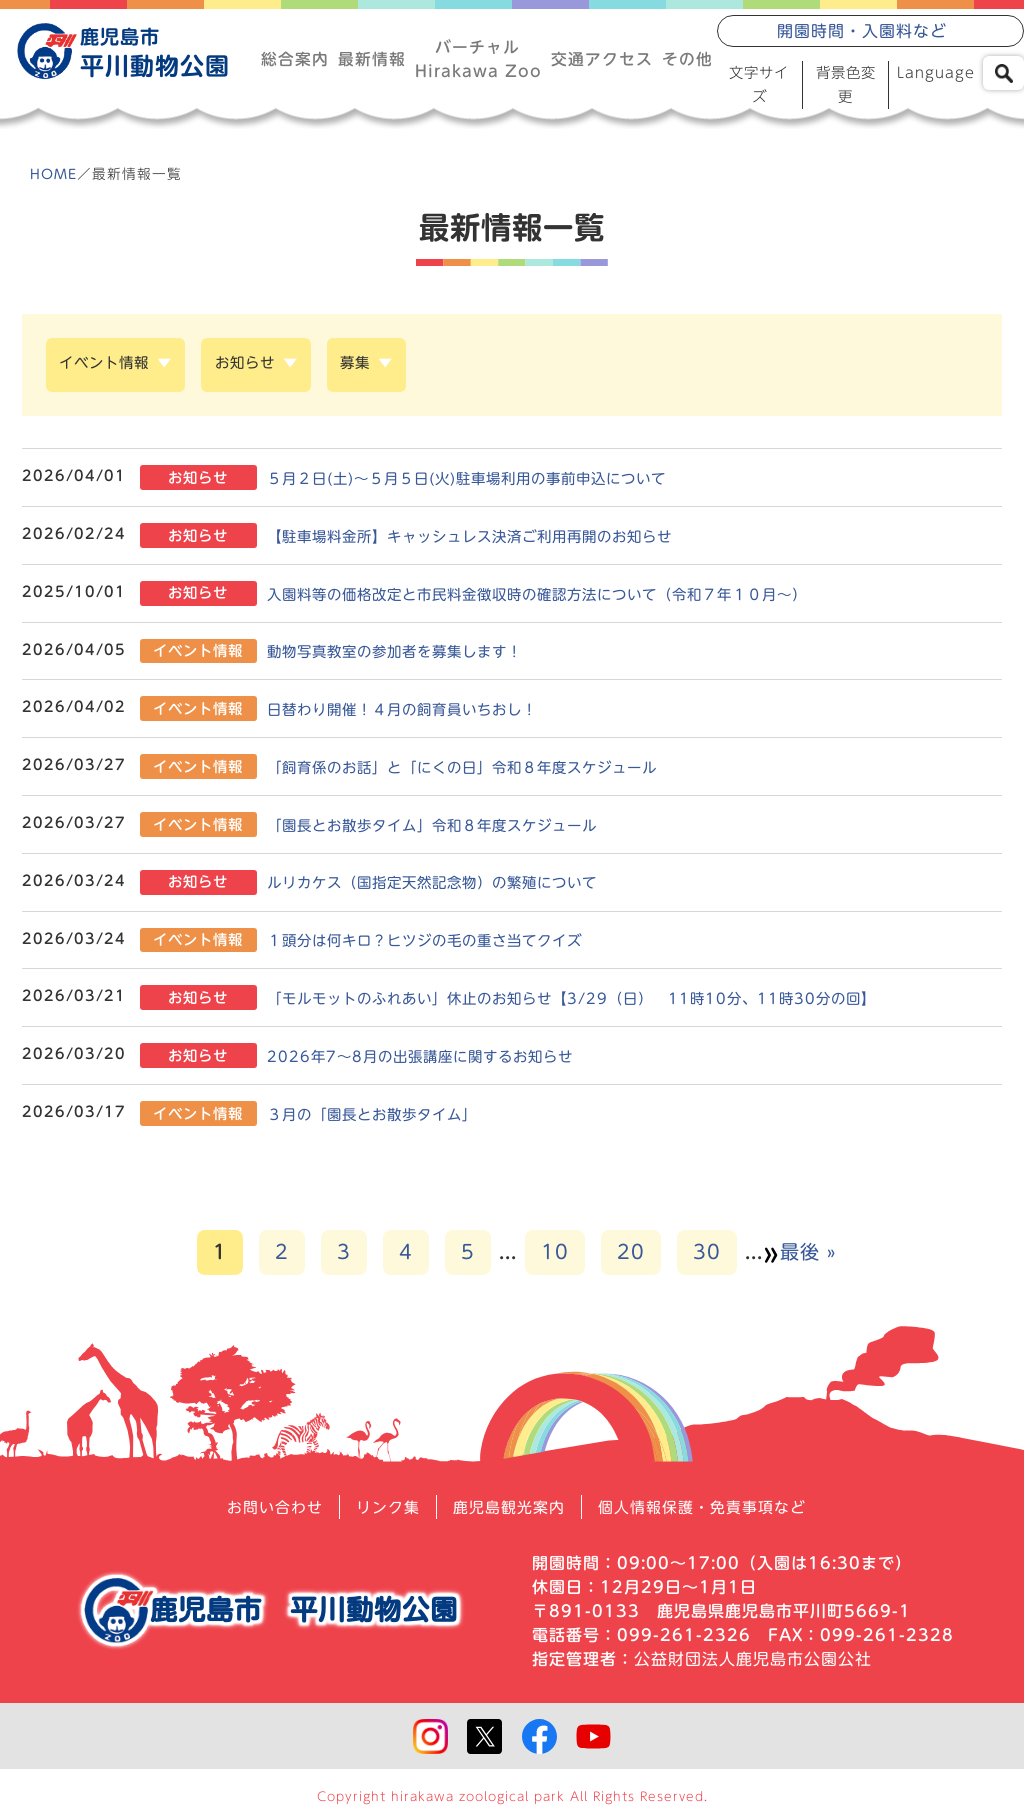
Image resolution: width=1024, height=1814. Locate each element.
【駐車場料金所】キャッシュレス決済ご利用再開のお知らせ (499, 540)
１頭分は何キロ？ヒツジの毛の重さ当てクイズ (451, 944)
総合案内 (294, 60)
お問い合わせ (263, 1513)
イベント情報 (110, 370)
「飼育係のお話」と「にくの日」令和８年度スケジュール (491, 771)
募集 (382, 370)
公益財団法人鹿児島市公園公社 (753, 1665)
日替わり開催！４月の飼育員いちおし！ (427, 713)
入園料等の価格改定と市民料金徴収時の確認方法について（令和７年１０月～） (571, 597)
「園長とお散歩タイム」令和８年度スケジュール (459, 829)
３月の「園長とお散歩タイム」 (395, 1118)
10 (555, 1257)
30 (707, 1257)
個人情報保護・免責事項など (710, 1513)
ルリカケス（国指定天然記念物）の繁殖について (459, 886)
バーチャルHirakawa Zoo (478, 60)
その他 (686, 60)
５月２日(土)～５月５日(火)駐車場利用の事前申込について (497, 482)
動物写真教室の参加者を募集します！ (419, 655)
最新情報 (371, 60)
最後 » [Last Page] (808, 1257)
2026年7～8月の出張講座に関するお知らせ (444, 1060)
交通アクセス (602, 60)
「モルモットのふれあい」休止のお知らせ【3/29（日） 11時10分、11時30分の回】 (604, 1002)
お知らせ (262, 370)
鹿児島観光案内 (507, 1513)
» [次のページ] (771, 1258)
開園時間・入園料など (862, 33)
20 (631, 1257)
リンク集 (381, 1513)
